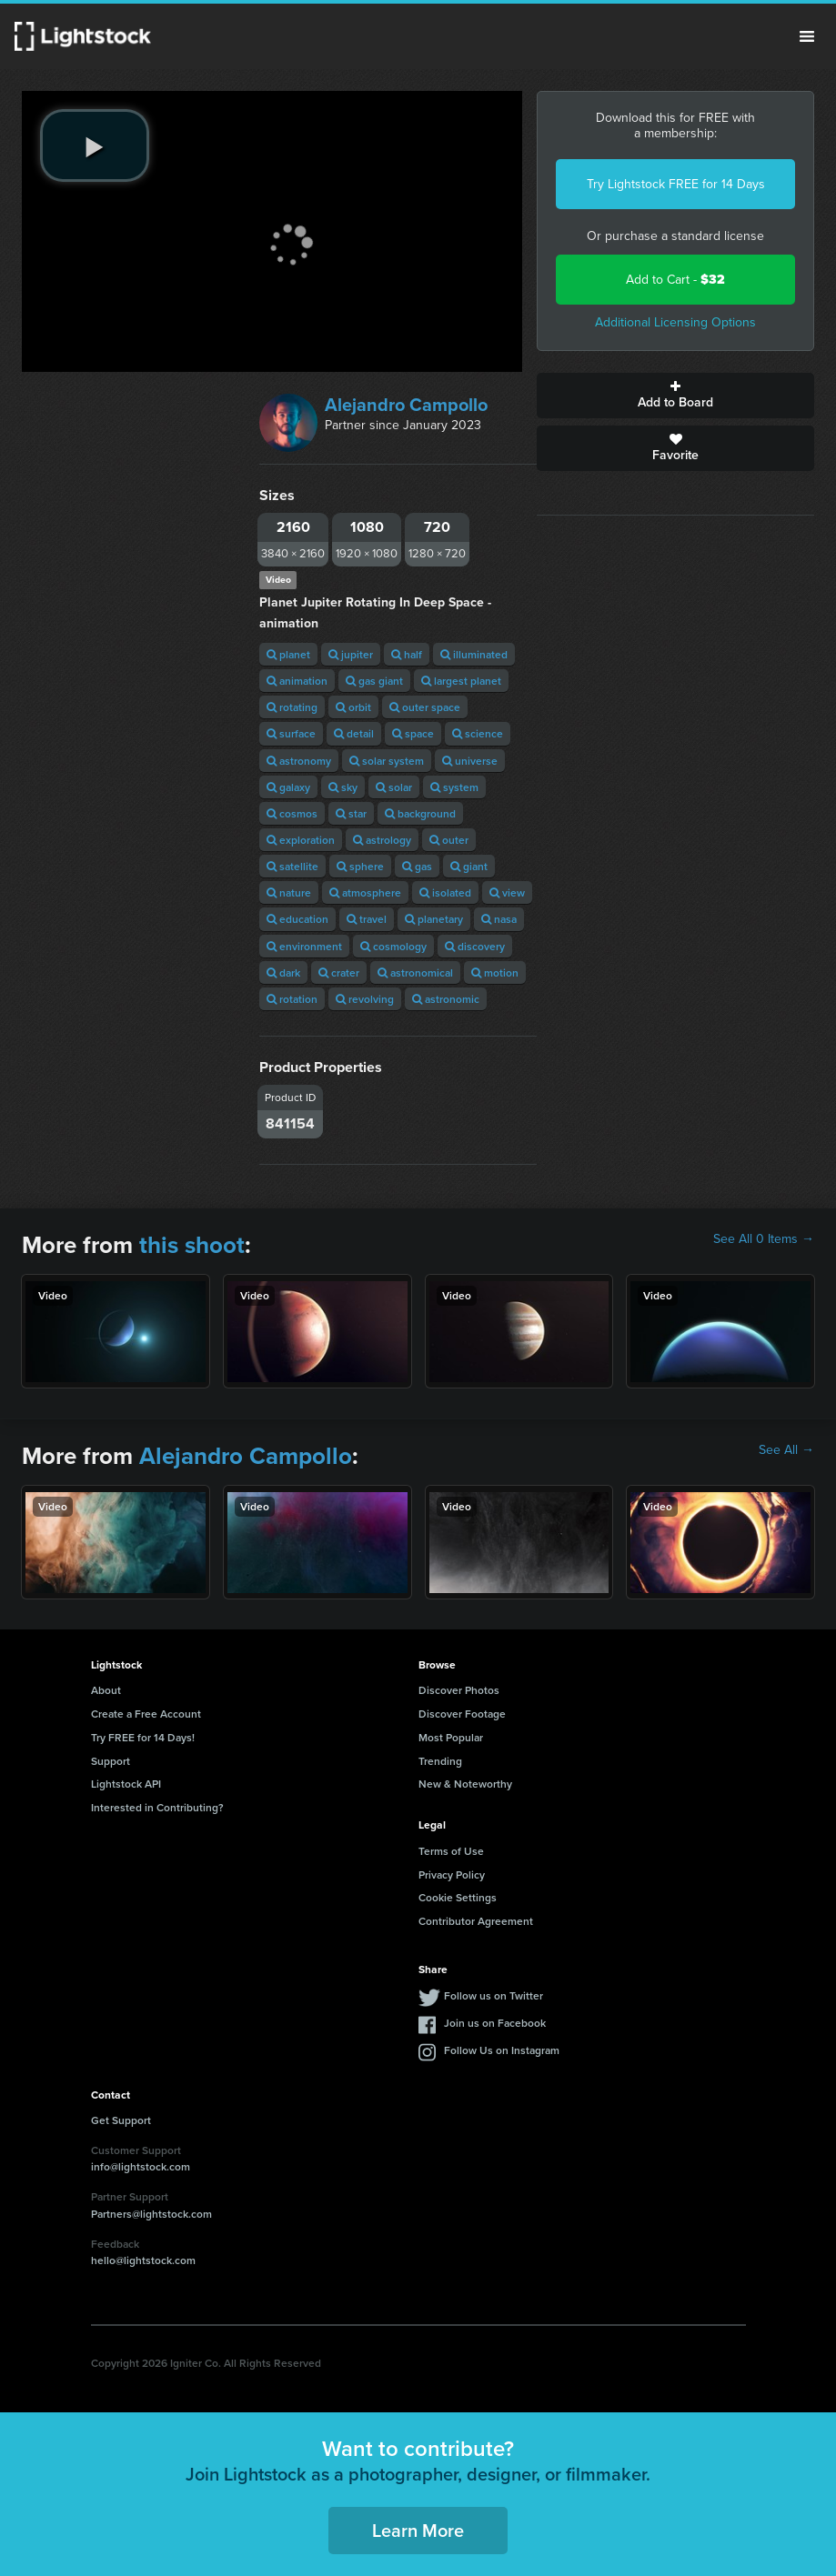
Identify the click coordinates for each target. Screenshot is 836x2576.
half (406, 654)
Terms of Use (451, 1851)
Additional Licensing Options (675, 322)
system (454, 787)
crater (338, 972)
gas (417, 866)
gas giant (374, 680)
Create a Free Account (146, 1713)
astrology (382, 839)
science (477, 733)
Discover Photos (458, 1690)
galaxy (288, 787)
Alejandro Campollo (406, 404)
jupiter (350, 654)
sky (343, 787)
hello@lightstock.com (143, 2260)
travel (367, 919)
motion (495, 972)
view (507, 892)
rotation (292, 999)
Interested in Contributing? (157, 1807)
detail (354, 733)
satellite (292, 866)
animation (297, 680)
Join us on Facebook (495, 2022)
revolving (365, 999)
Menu (806, 36)
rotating (292, 707)
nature (289, 892)
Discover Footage (462, 1713)
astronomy (299, 760)
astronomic (445, 999)
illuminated (474, 654)
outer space (424, 707)
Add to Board (675, 395)
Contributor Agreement (475, 1921)
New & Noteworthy (465, 1783)
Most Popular (450, 1737)
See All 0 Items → (763, 1239)
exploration (301, 839)
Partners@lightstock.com (151, 2213)
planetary (434, 919)
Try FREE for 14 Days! (143, 1737)
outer (448, 839)
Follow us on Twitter (493, 1995)
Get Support (121, 2120)
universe (470, 760)
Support (110, 1761)
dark (283, 972)
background (420, 813)
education (297, 919)
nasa (499, 919)
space (413, 733)
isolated (445, 892)
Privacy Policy (451, 1874)
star (351, 813)
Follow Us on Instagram (501, 2050)
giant (469, 866)
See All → (786, 1450)
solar (394, 787)
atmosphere (365, 892)
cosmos (292, 813)
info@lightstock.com (140, 2166)
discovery (475, 946)
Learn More (418, 2530)
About (106, 1690)
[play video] (94, 145)
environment (304, 946)
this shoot (192, 1245)
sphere (360, 866)
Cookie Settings (457, 1897)
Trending (440, 1761)
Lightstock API (126, 1783)
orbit (353, 707)
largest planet (461, 680)
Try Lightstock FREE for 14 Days (676, 184)
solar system (386, 760)
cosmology (393, 946)
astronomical (415, 972)
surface (291, 733)
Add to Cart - (675, 279)
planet (288, 654)
